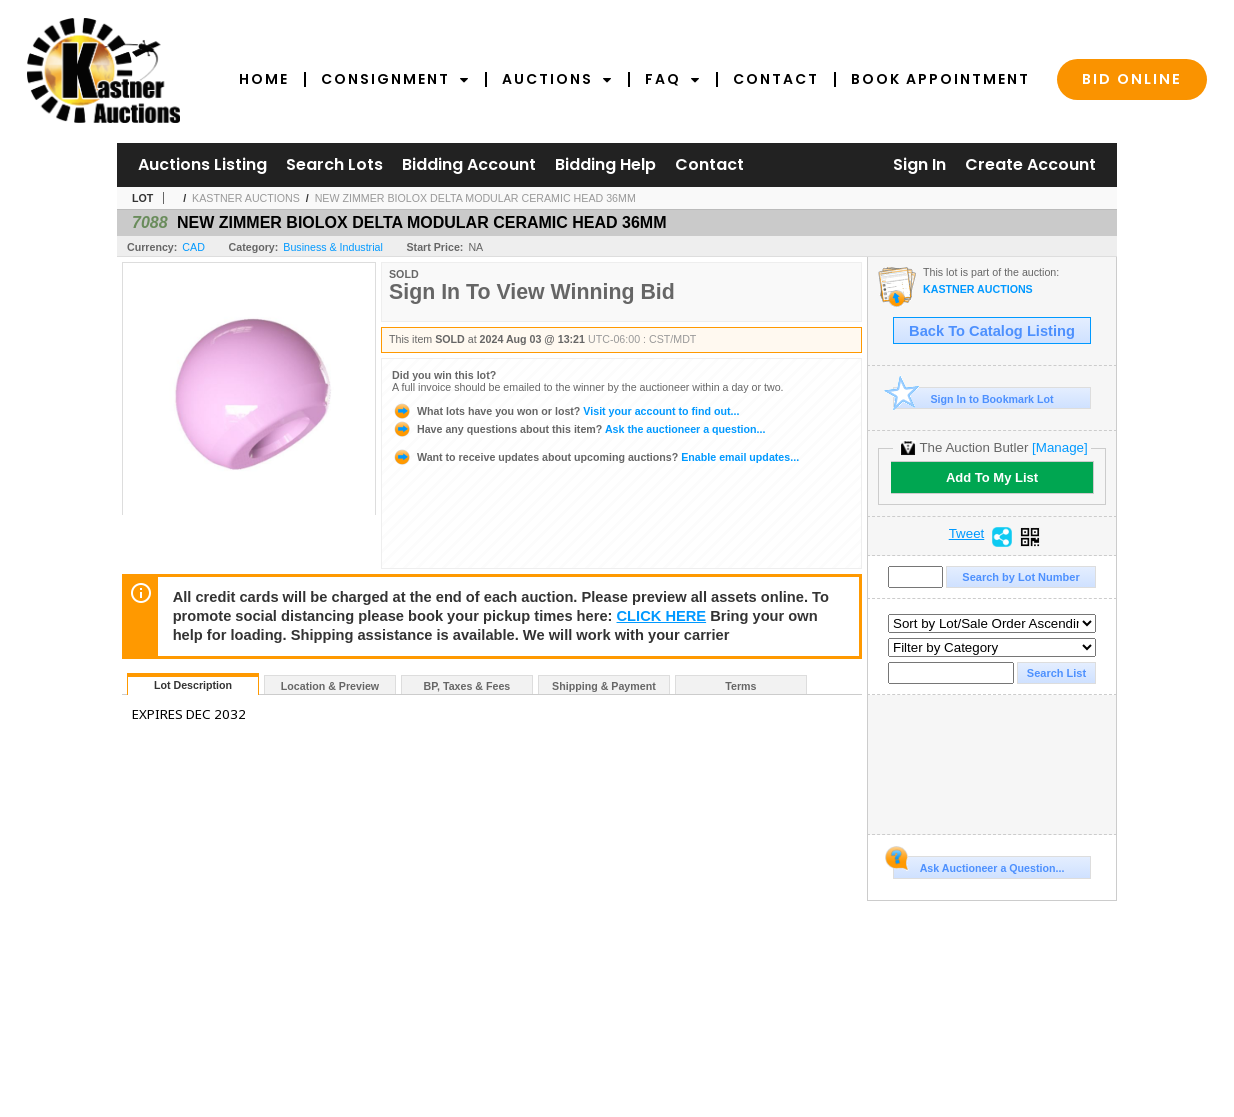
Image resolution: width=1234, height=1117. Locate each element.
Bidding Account (469, 164)
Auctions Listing (202, 164)
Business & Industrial (333, 247)
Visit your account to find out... (565, 411)
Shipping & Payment (604, 686)
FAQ (673, 79)
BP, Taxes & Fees (467, 686)
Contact (776, 79)
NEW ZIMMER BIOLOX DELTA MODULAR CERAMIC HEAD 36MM (475, 198)
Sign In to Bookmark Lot (973, 398)
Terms (740, 686)
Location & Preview (330, 686)
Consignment (395, 79)
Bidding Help (605, 164)
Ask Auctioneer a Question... (978, 865)
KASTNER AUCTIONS (246, 198)
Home (264, 79)
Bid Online (1132, 79)
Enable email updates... (595, 457)
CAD (193, 247)
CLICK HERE (662, 616)
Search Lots (334, 164)
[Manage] (1059, 447)
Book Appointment (940, 79)
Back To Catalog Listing (992, 331)
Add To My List (992, 477)
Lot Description (193, 685)
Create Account (1030, 164)
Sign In (919, 164)
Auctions (557, 79)
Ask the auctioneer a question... (578, 429)
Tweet (967, 534)
